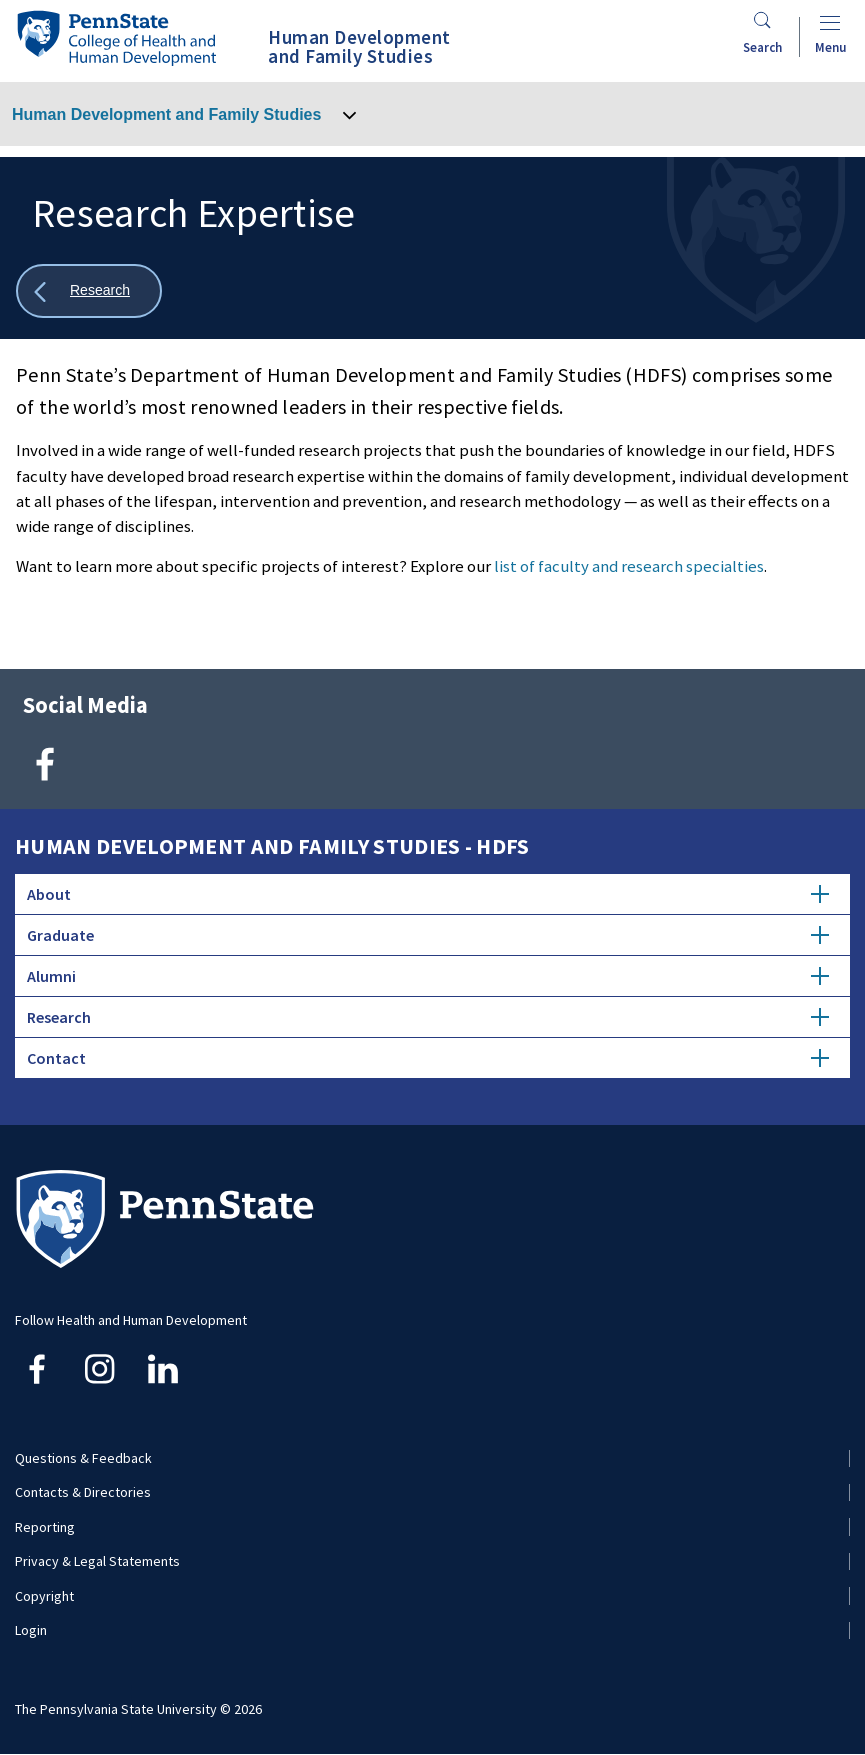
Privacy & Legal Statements (97, 1561)
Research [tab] (428, 1017)
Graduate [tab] (428, 935)
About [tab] (428, 894)
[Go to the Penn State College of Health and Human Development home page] (116, 37)
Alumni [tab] (428, 976)
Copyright (44, 1596)
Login (31, 1630)
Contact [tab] (428, 1058)
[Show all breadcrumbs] (89, 291)
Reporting (45, 1527)
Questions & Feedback (83, 1458)
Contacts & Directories (83, 1492)
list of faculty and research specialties (629, 566)
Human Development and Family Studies (166, 114)
